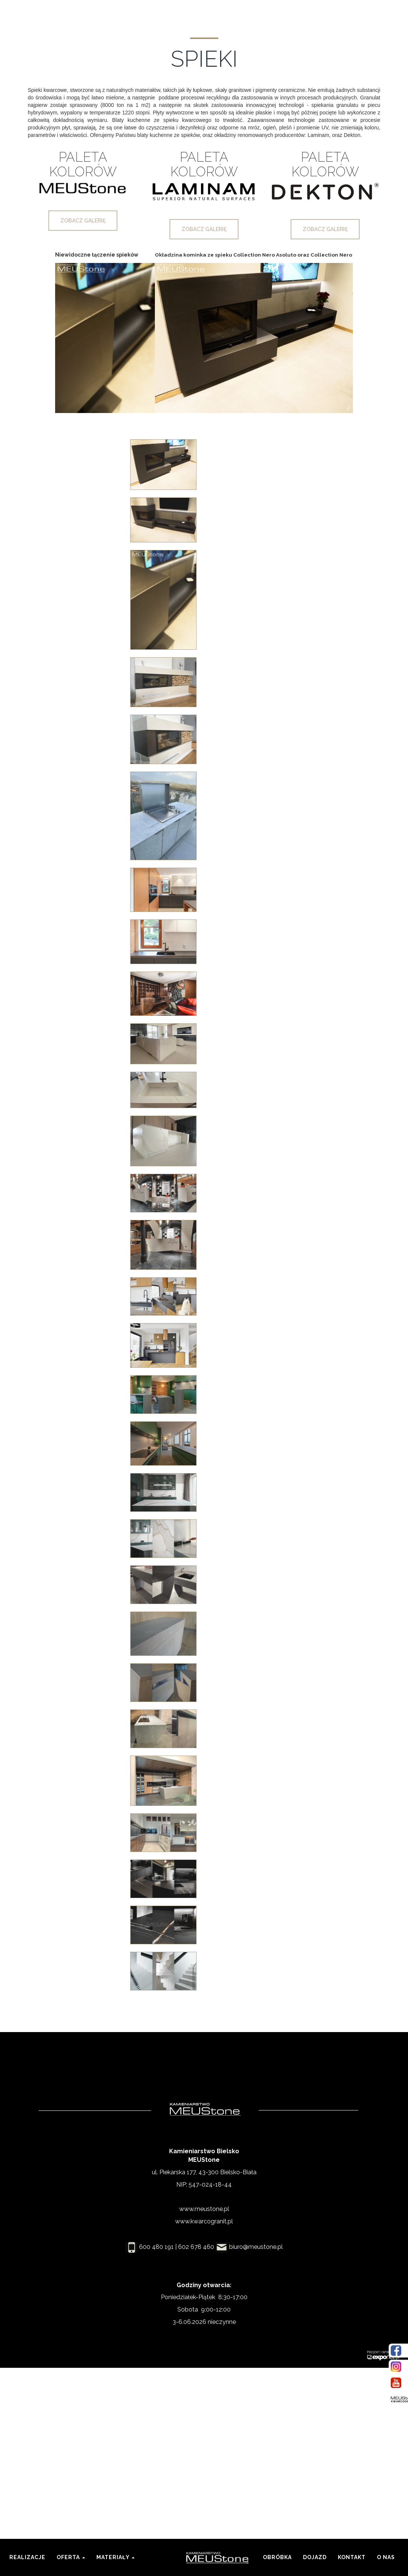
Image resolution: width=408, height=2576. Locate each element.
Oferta (71, 2557)
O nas (386, 2557)
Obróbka (277, 2557)
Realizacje (27, 2557)
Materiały (115, 2557)
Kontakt (354, 2552)
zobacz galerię (82, 221)
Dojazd (315, 2557)
